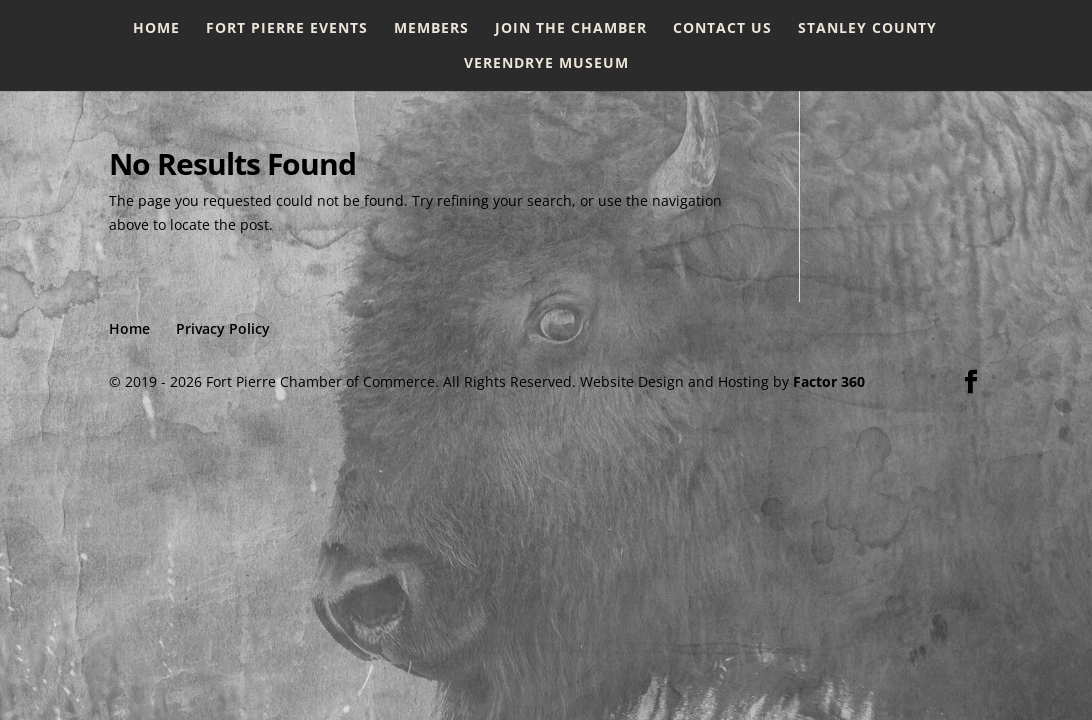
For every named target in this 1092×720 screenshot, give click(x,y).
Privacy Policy (223, 328)
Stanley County (867, 29)
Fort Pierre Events (287, 29)
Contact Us (722, 29)
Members (431, 29)
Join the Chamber (571, 29)
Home (156, 29)
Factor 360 (829, 381)
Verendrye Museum (546, 64)
